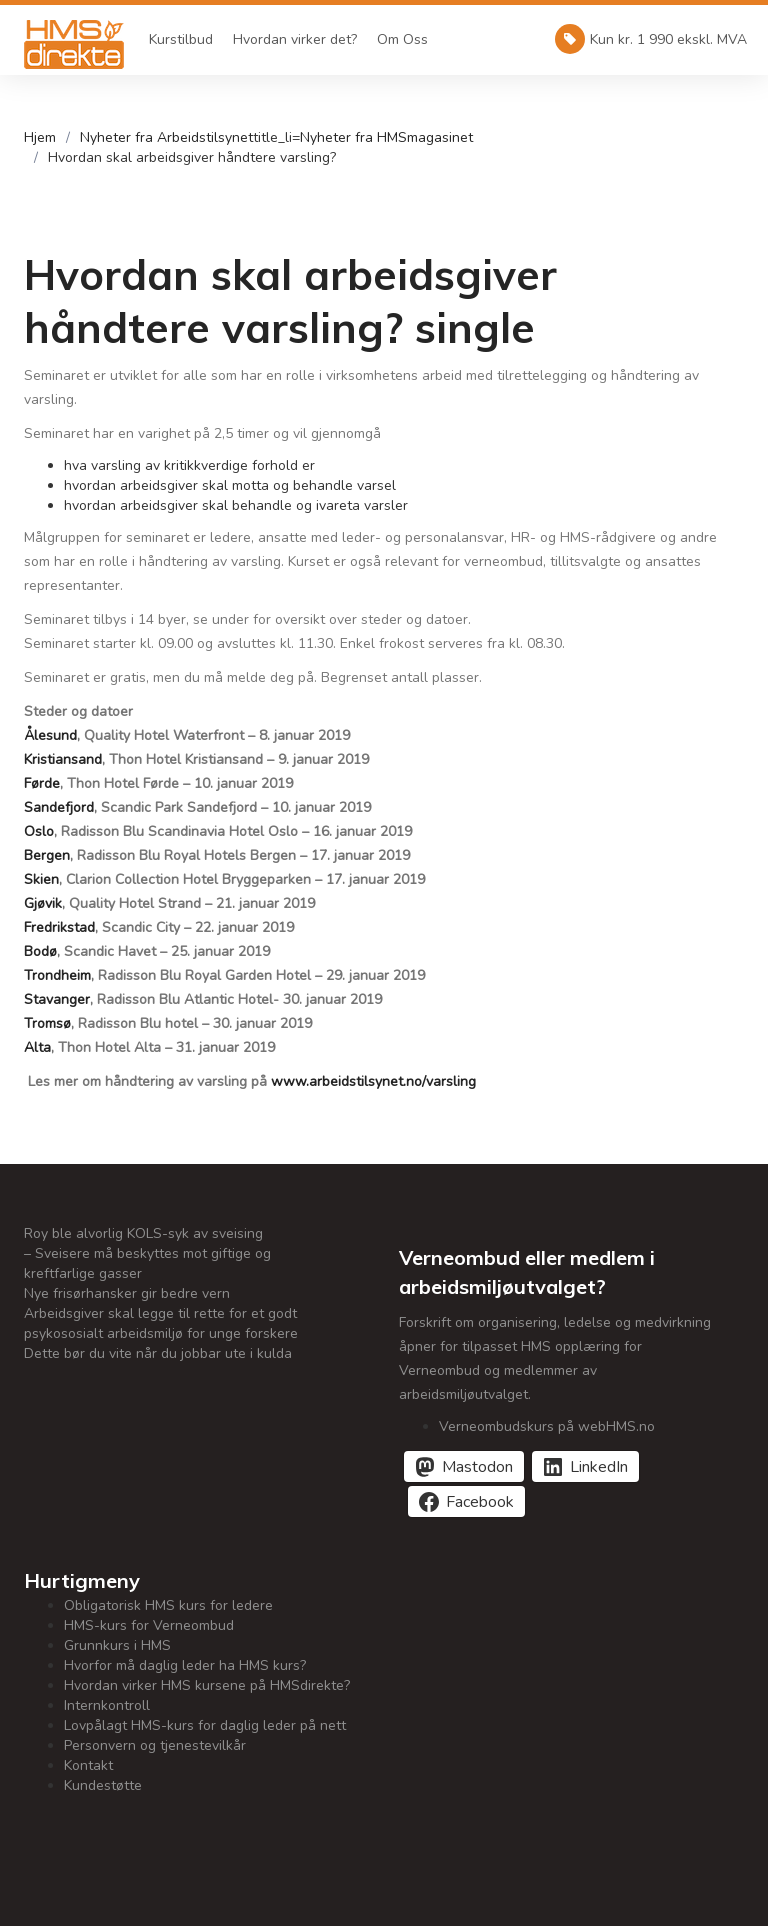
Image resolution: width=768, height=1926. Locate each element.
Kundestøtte (103, 1785)
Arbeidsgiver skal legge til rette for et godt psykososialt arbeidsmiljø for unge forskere (161, 1323)
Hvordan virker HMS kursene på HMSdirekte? (207, 1685)
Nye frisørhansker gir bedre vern (127, 1293)
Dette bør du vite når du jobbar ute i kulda (158, 1353)
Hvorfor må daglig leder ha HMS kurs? (185, 1665)
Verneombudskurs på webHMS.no (547, 1426)
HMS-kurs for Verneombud (149, 1625)
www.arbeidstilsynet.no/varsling (373, 1081)
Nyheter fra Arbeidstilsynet (166, 137)
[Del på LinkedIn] (585, 1466)
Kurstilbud (181, 39)
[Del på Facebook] (466, 1501)
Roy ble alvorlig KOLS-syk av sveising (143, 1233)
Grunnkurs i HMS (117, 1645)
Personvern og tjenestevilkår (155, 1745)
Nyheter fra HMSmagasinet (386, 137)
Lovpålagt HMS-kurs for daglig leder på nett (205, 1725)
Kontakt (88, 1765)
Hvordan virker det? (295, 39)
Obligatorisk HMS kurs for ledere (168, 1605)
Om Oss (402, 39)
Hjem (40, 137)
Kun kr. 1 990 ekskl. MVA (651, 39)
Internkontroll (107, 1705)
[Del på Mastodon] (464, 1466)
